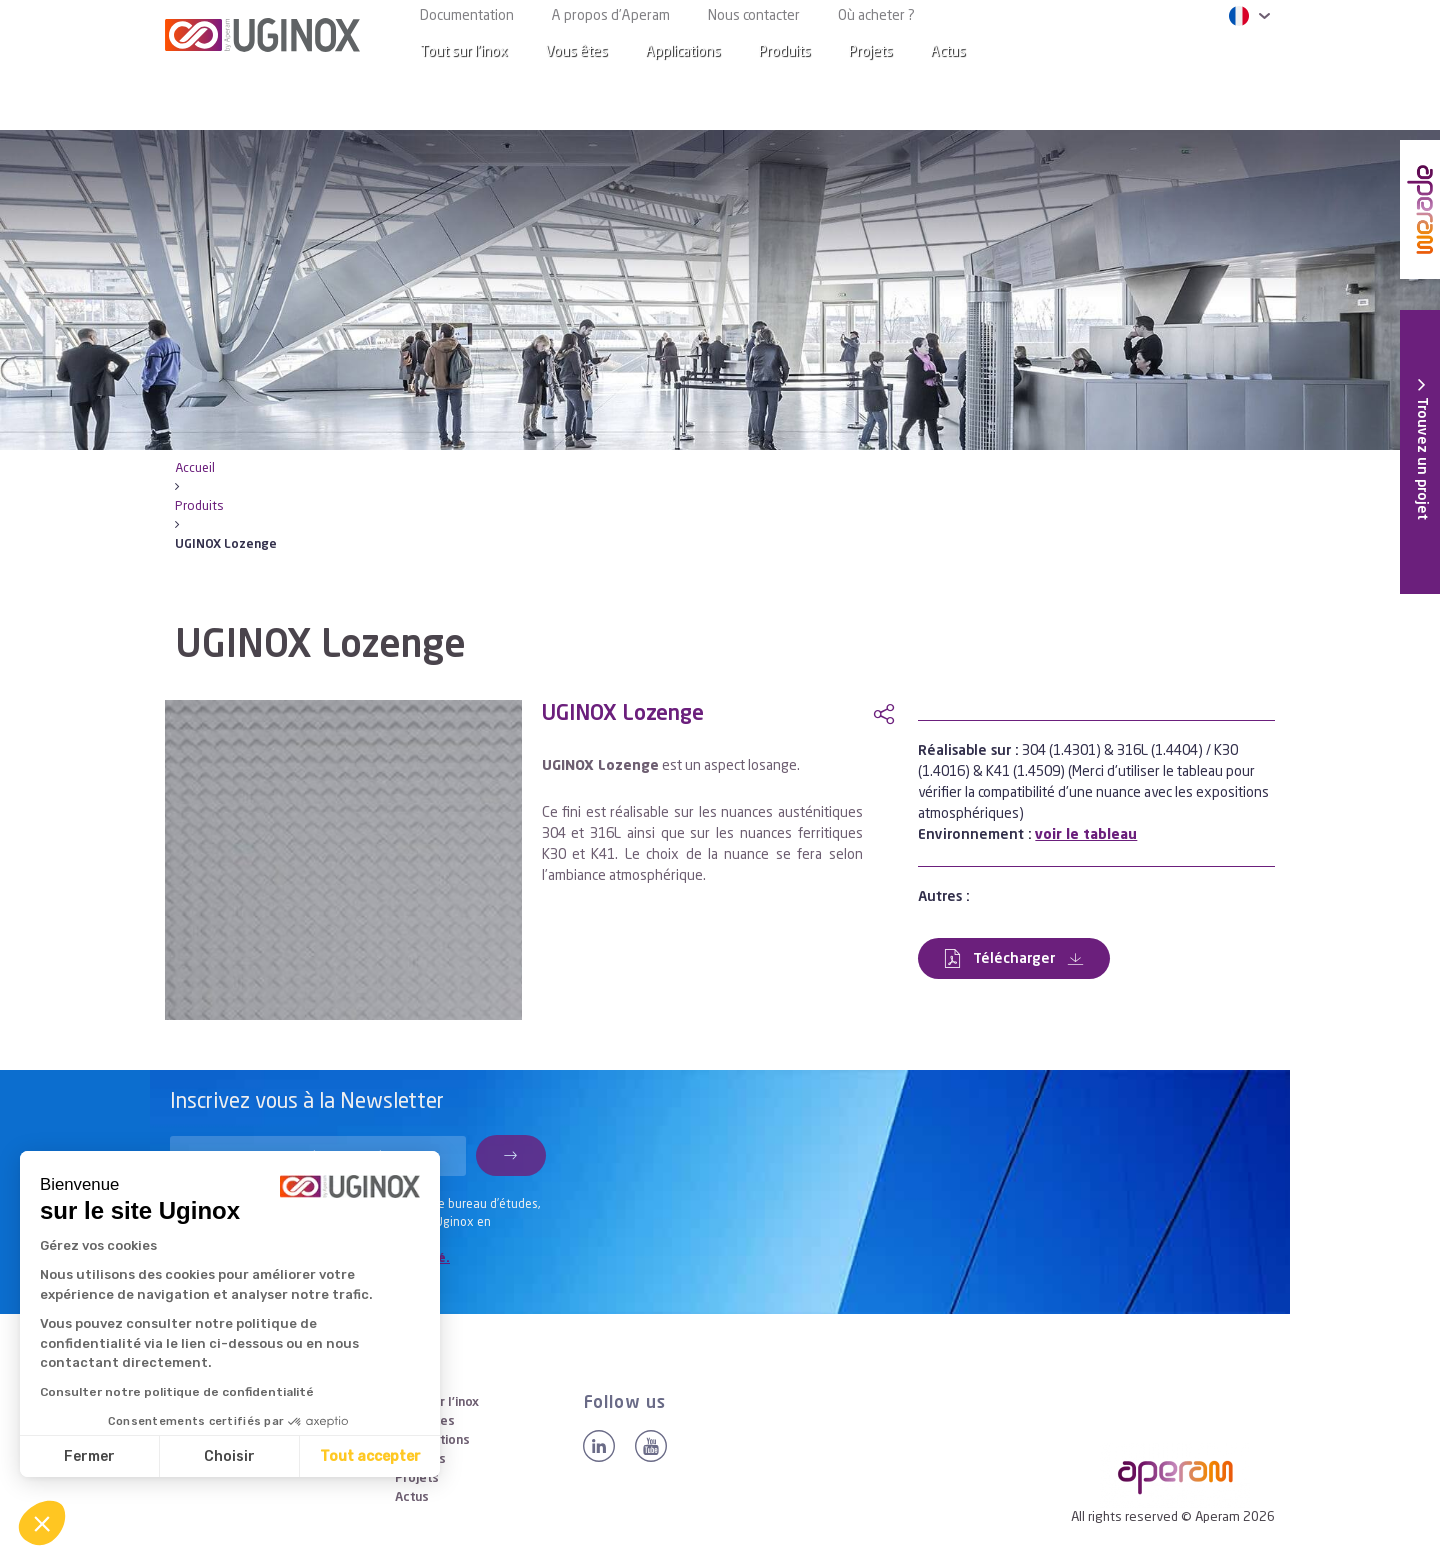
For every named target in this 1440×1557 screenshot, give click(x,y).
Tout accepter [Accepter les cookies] (370, 1456)
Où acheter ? (876, 16)
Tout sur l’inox (464, 52)
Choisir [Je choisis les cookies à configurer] (229, 1456)
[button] (42, 1523)
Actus (948, 52)
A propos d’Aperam (611, 16)
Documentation (467, 16)
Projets (871, 52)
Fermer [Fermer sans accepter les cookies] (89, 1456)
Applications (683, 52)
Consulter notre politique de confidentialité (177, 1392)
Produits (785, 52)
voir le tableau (1086, 835)
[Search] (1244, 52)
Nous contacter (754, 16)
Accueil (195, 468)
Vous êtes (577, 52)
